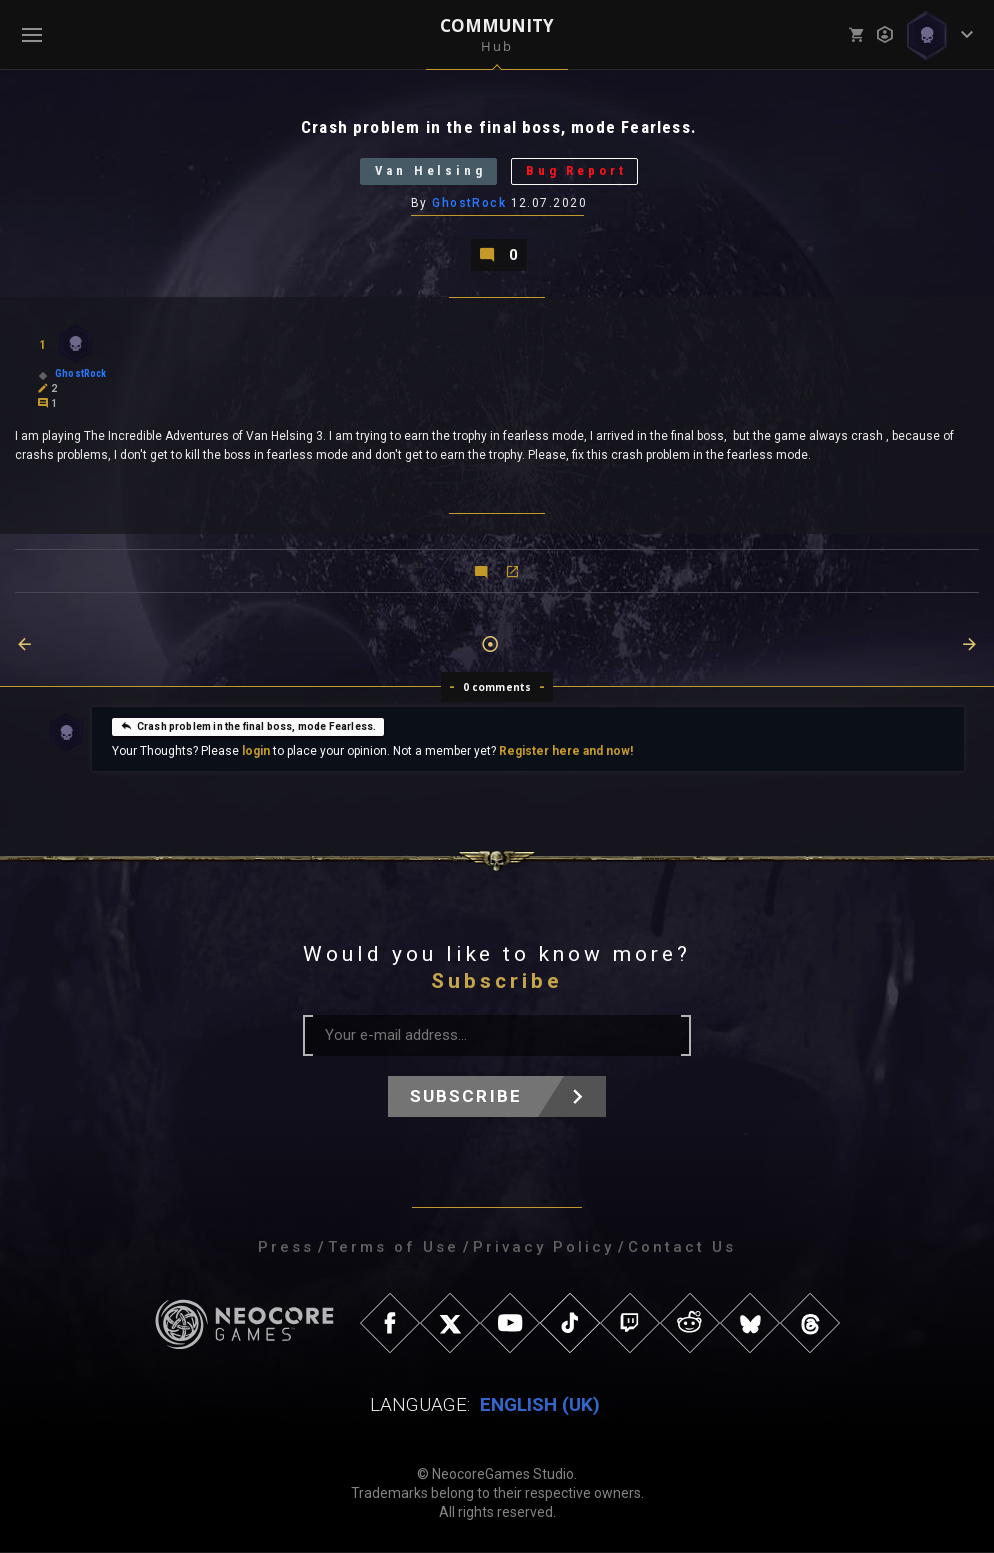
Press (286, 1248)
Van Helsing (429, 171)
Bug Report (577, 171)
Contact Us (682, 1248)
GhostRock (469, 203)
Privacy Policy (543, 1248)
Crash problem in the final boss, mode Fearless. (248, 726)
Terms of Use (393, 1248)
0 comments (497, 688)
